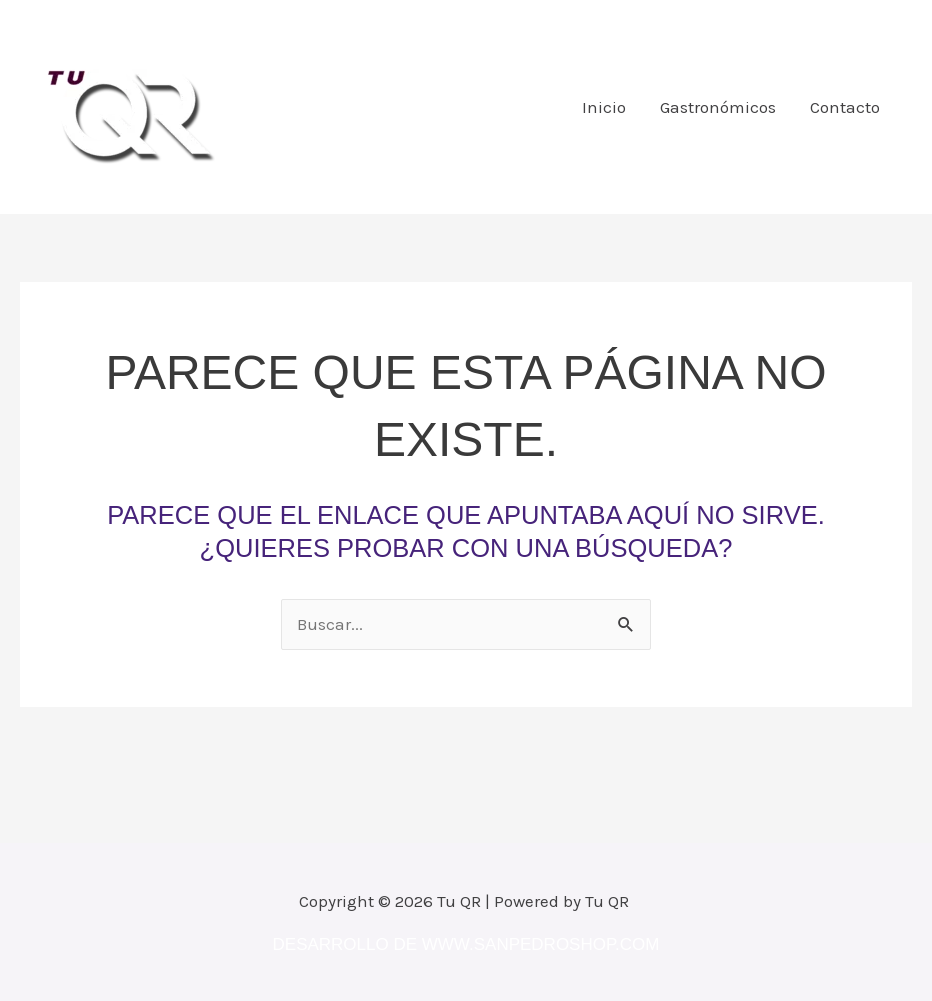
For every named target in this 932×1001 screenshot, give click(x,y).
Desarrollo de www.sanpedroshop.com (466, 944)
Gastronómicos (718, 107)
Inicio (604, 107)
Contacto (845, 107)
